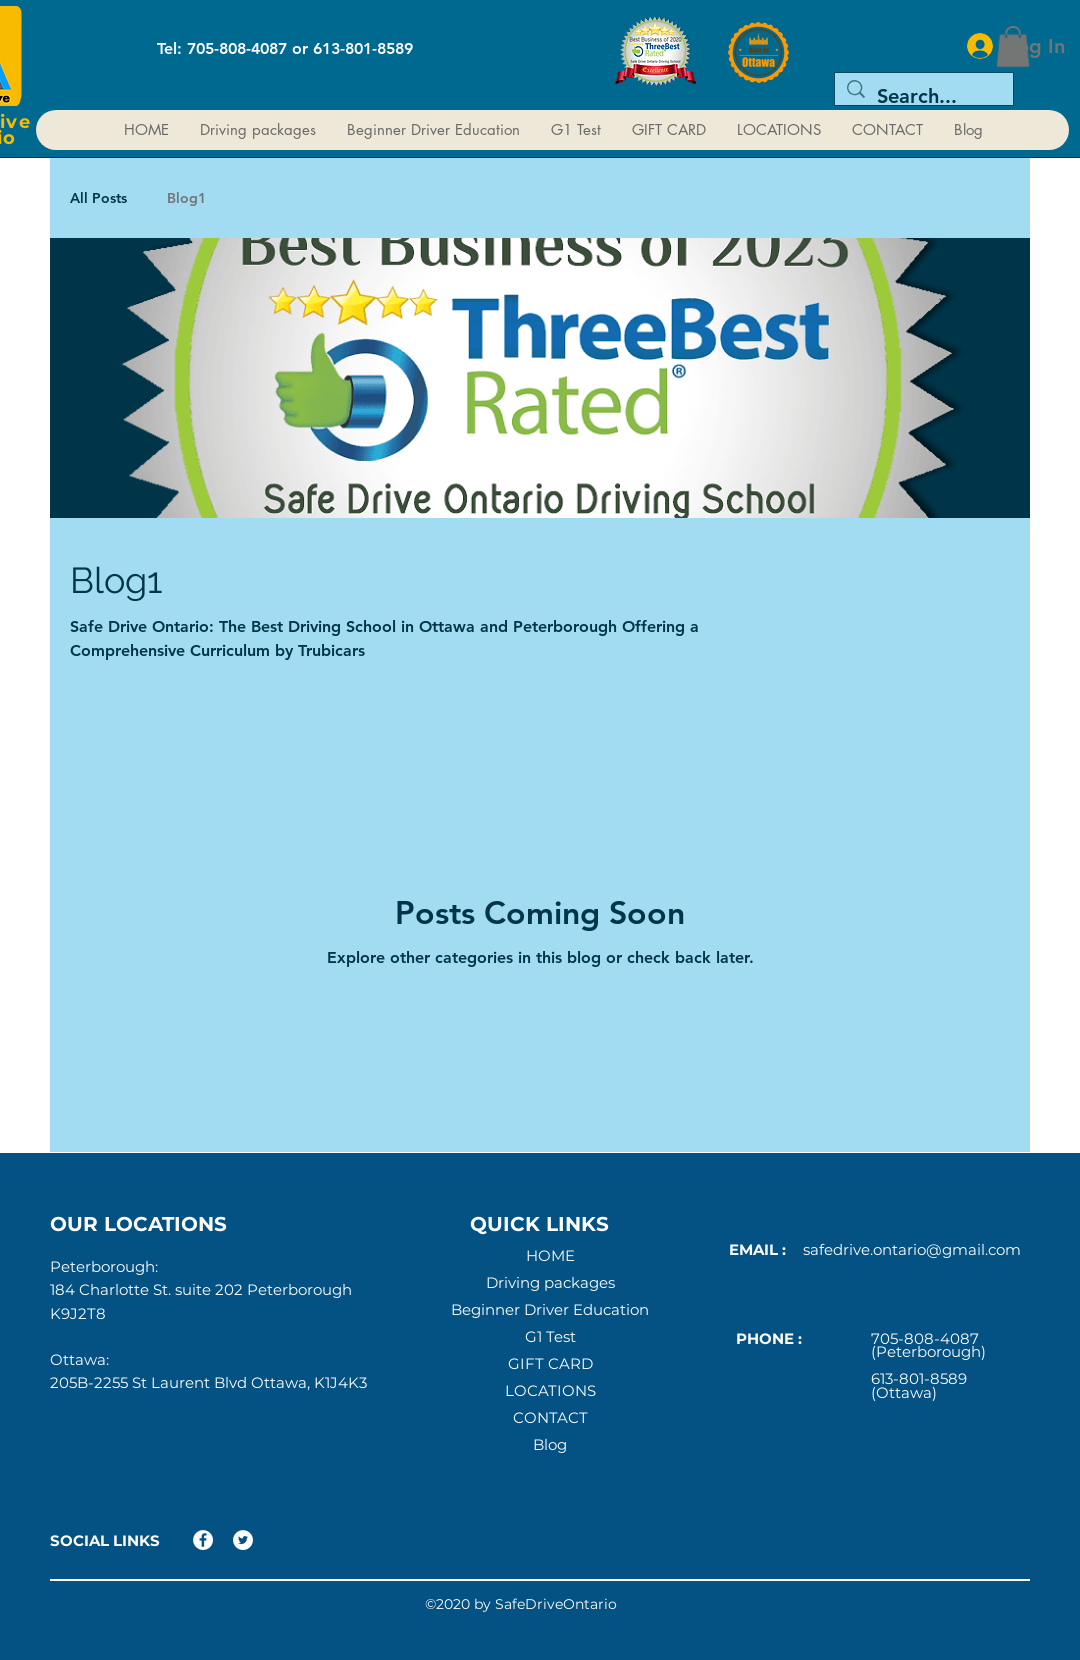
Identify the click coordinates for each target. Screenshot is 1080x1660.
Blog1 (186, 198)
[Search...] (924, 96)
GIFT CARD (550, 1364)
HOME (550, 1256)
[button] (1013, 46)
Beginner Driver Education (550, 1310)
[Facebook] (203, 1540)
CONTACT (550, 1418)
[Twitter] (243, 1540)
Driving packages (550, 1283)
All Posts (98, 198)
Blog (550, 1445)
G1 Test (550, 1337)
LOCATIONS (550, 1391)
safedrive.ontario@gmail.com (912, 1249)
